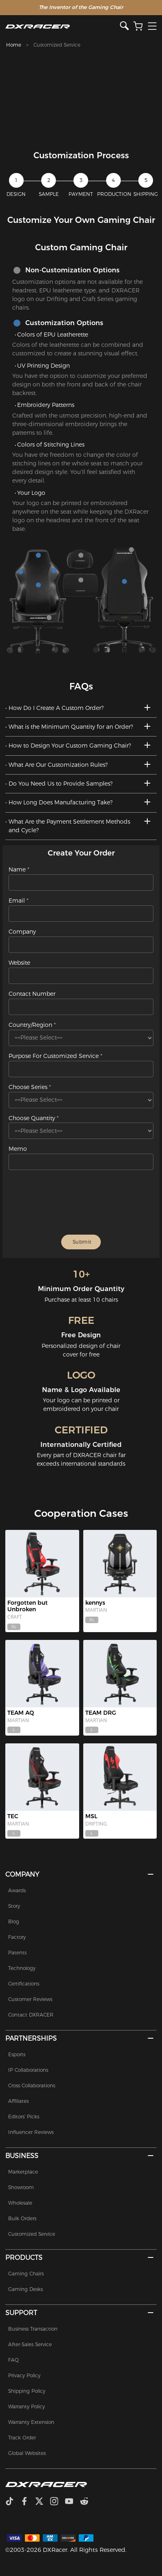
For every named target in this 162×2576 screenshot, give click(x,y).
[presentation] (82, 1201)
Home (13, 45)
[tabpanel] (81, 95)
